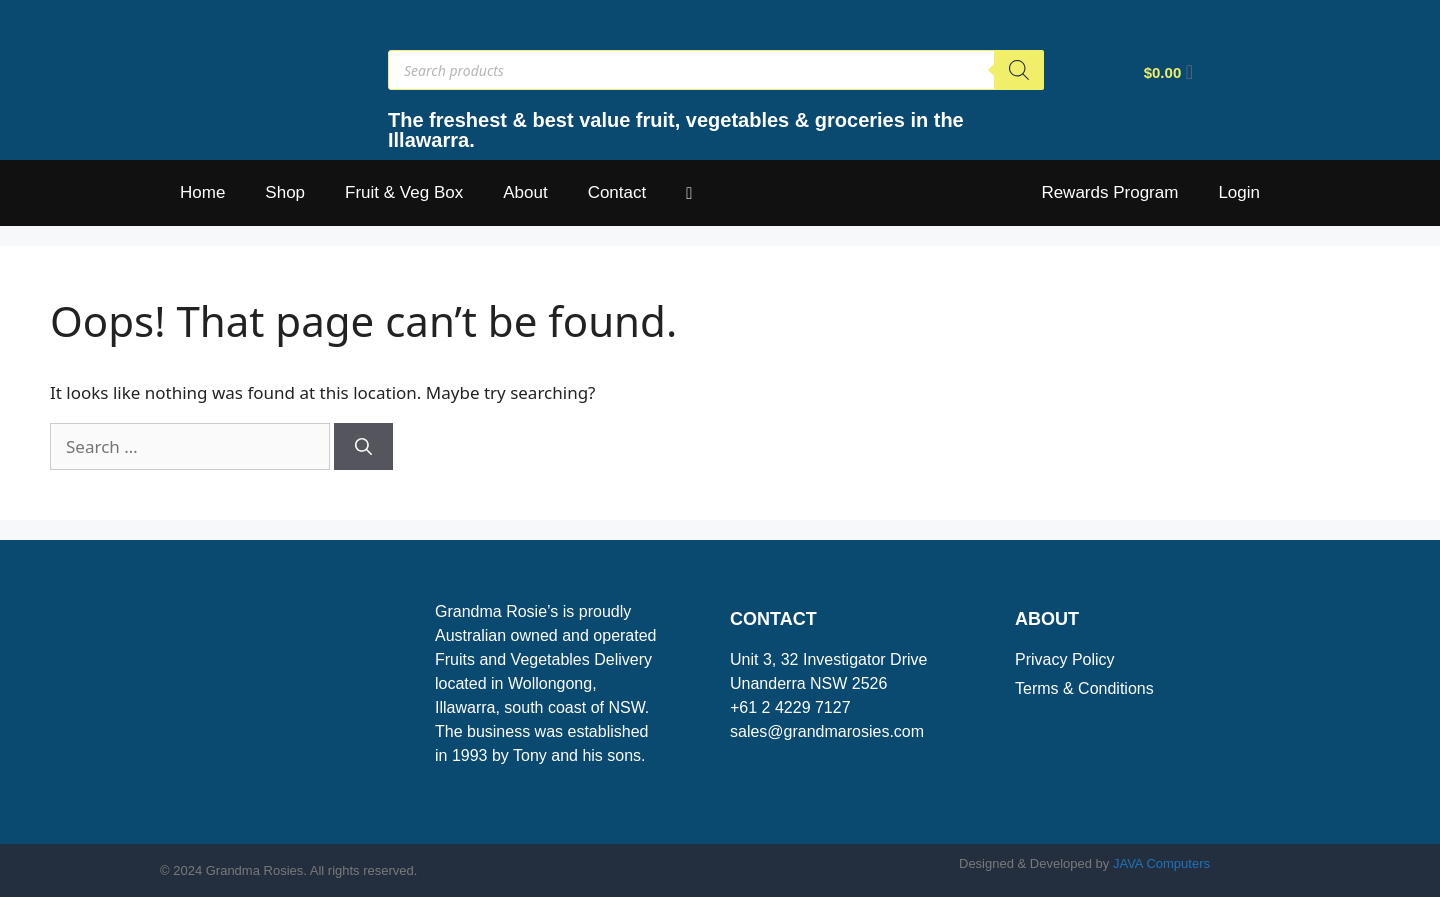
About (525, 192)
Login (1239, 192)
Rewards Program (1109, 192)
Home (202, 192)
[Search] (1019, 70)
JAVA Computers (1161, 863)
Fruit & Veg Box (404, 192)
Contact (617, 192)
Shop (285, 192)
